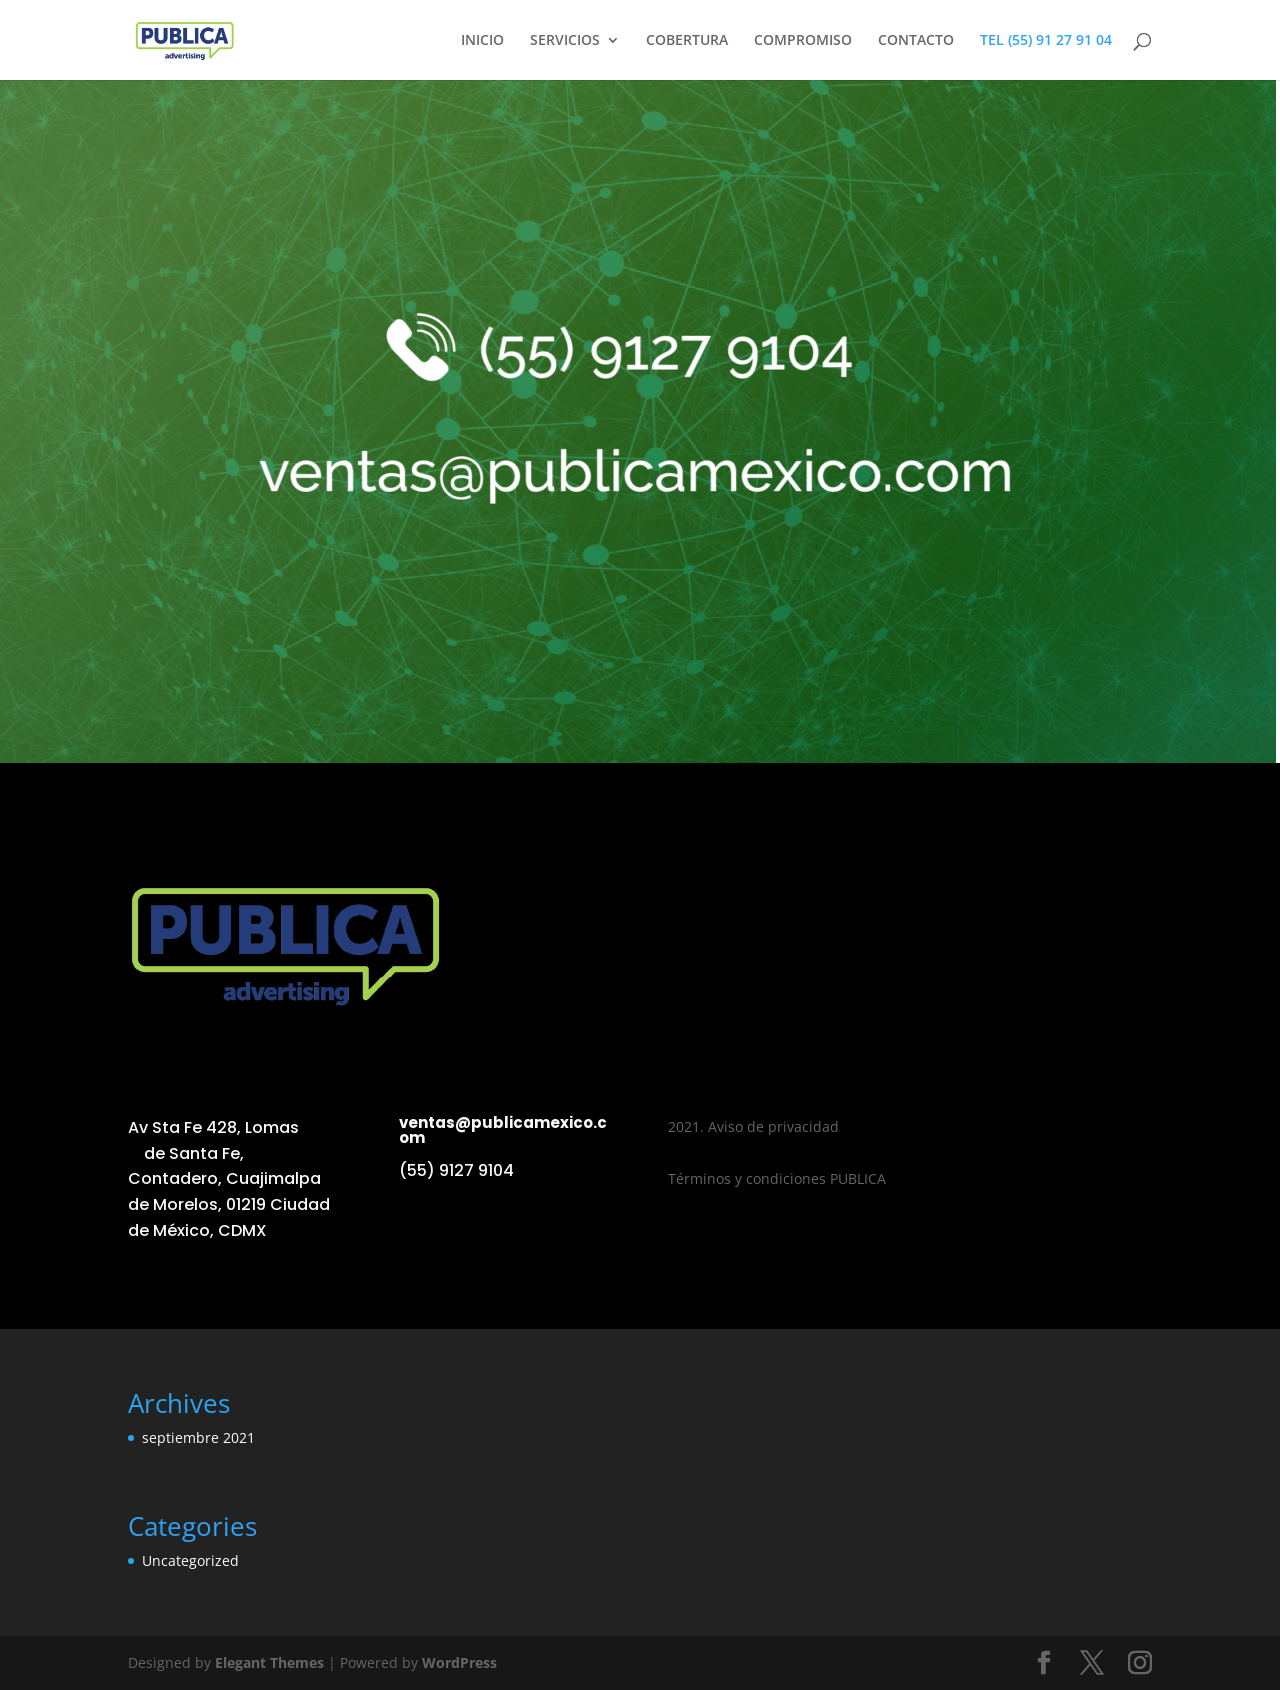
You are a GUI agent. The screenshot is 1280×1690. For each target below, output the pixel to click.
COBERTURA (687, 41)
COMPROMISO (803, 41)
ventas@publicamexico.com (503, 1130)
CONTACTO (916, 41)
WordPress (459, 1662)
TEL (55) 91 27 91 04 (1046, 41)
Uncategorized (190, 1560)
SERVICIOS (565, 41)
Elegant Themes (269, 1662)
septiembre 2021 (198, 1437)
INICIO (482, 41)
